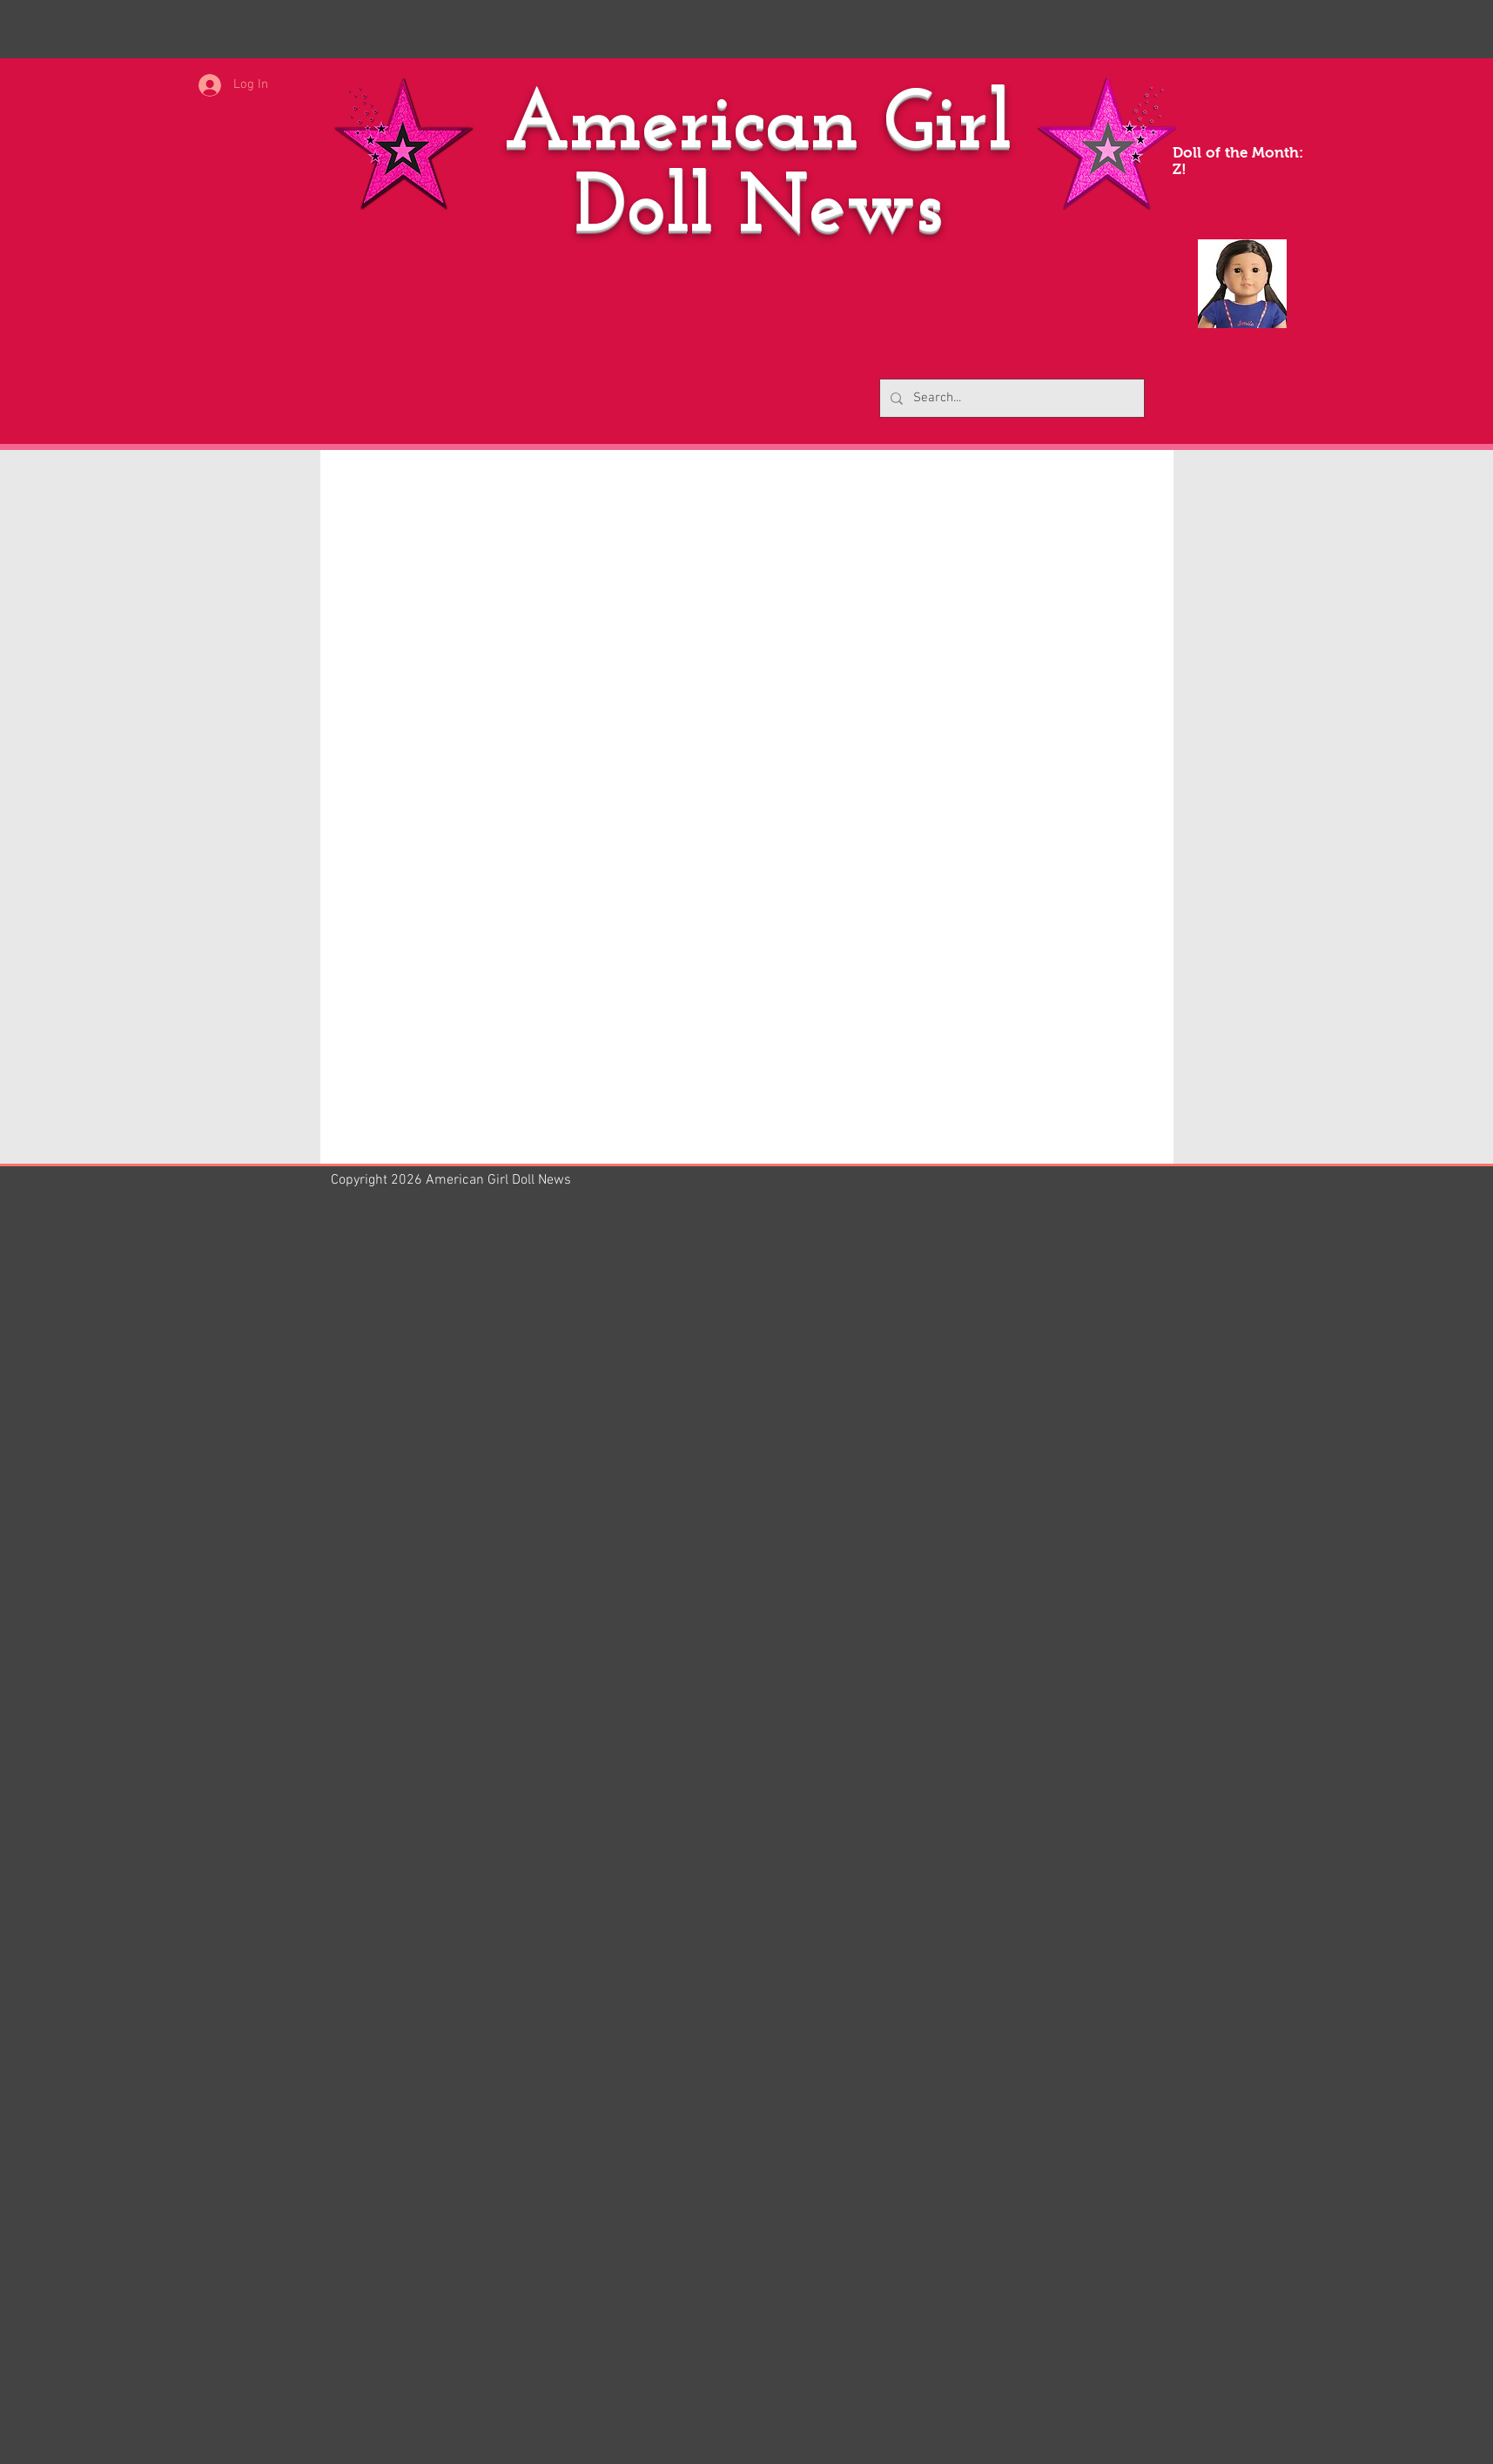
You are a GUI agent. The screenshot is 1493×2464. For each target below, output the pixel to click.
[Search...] (1010, 398)
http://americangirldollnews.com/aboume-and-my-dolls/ (523, 2110)
